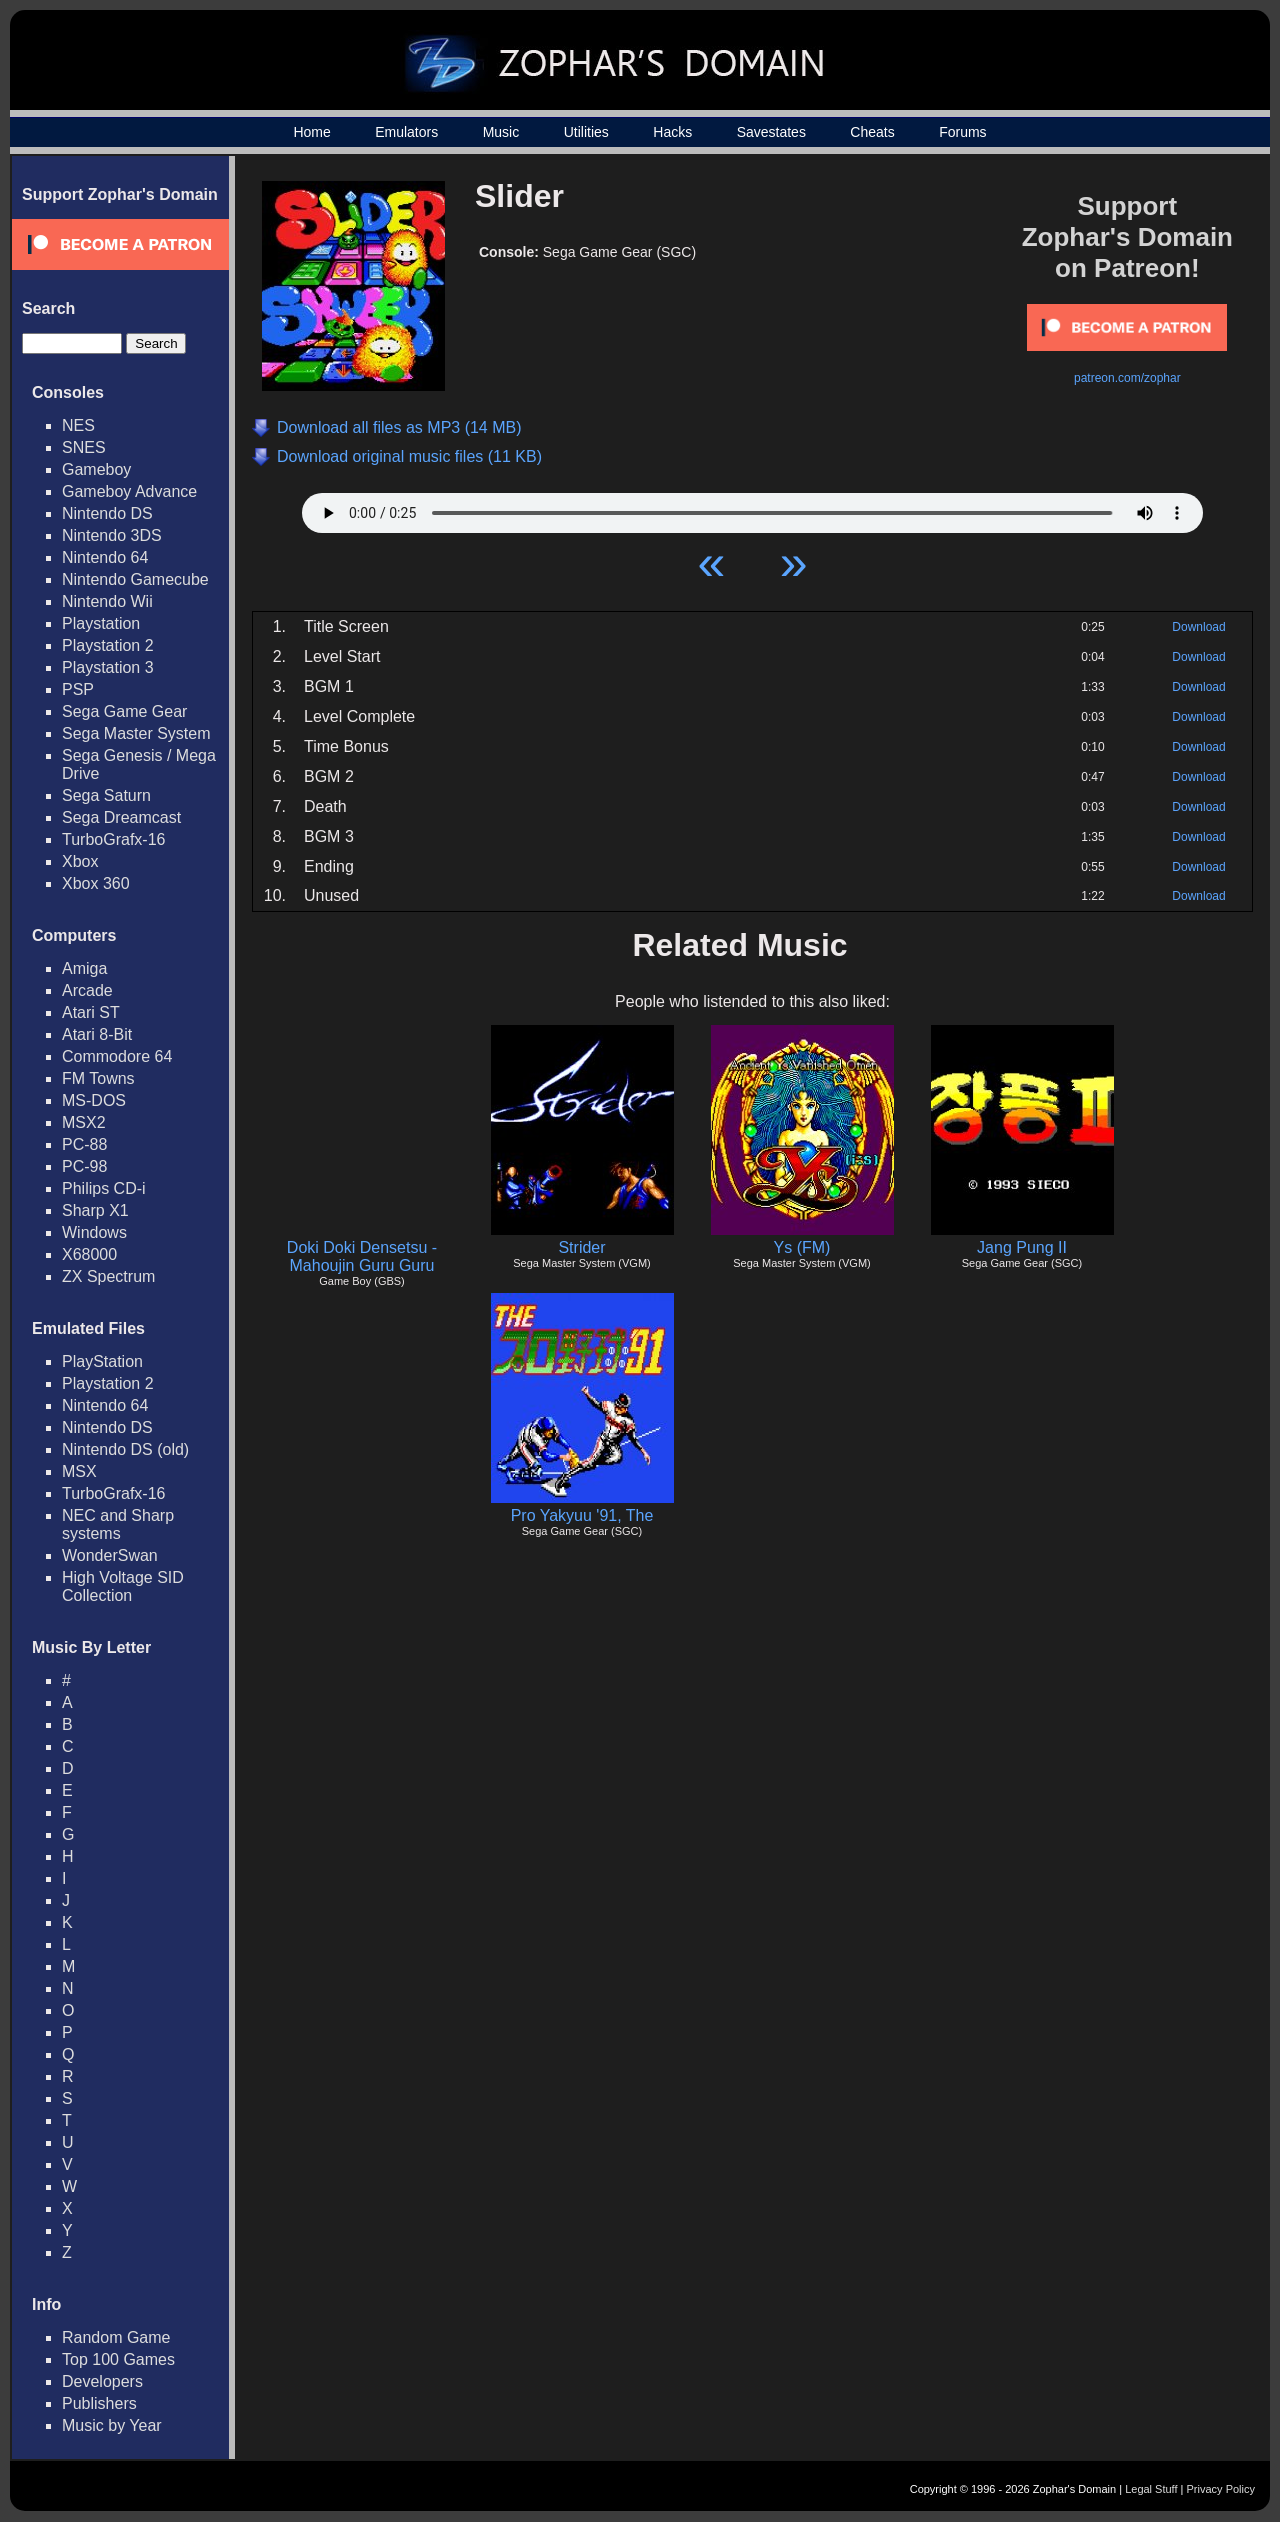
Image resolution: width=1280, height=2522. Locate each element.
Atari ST (91, 1012)
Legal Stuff (1151, 2489)
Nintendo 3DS (112, 535)
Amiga (84, 968)
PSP (78, 689)
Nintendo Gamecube (135, 579)
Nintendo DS (107, 513)
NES (78, 425)
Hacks (672, 132)
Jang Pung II (1022, 1247)
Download (1198, 627)
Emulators (406, 132)
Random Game (116, 2337)
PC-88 (84, 1144)
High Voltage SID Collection (123, 1586)
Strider (581, 1247)
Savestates (771, 132)
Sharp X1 (95, 1210)
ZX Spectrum (108, 1276)
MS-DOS (94, 1100)
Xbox (80, 861)
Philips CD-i (104, 1188)
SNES (84, 447)
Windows (94, 1232)
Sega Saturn (106, 795)
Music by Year (112, 2425)
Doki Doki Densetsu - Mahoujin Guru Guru (362, 1256)
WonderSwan (110, 1555)
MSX (79, 1471)
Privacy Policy (1221, 2489)
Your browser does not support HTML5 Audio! (752, 508)
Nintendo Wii (107, 601)
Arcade (87, 990)
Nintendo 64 (105, 557)
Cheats (872, 132)
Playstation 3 (108, 667)
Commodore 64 (117, 1056)
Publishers (99, 2403)
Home (311, 132)
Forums (962, 132)
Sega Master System (136, 733)
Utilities (586, 132)
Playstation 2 (108, 645)
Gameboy (96, 469)
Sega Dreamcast (121, 817)
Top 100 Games (118, 2359)
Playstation (101, 623)
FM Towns (98, 1078)
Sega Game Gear (124, 711)
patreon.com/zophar (1127, 378)
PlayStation (102, 1361)
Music (501, 132)
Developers (102, 2381)
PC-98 (84, 1166)
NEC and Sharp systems (118, 1524)
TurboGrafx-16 (113, 839)
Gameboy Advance (129, 491)
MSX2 (84, 1122)
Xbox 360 (96, 883)
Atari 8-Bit (97, 1034)
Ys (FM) (802, 1247)
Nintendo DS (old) (125, 1449)
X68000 (89, 1254)
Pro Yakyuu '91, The (582, 1515)
